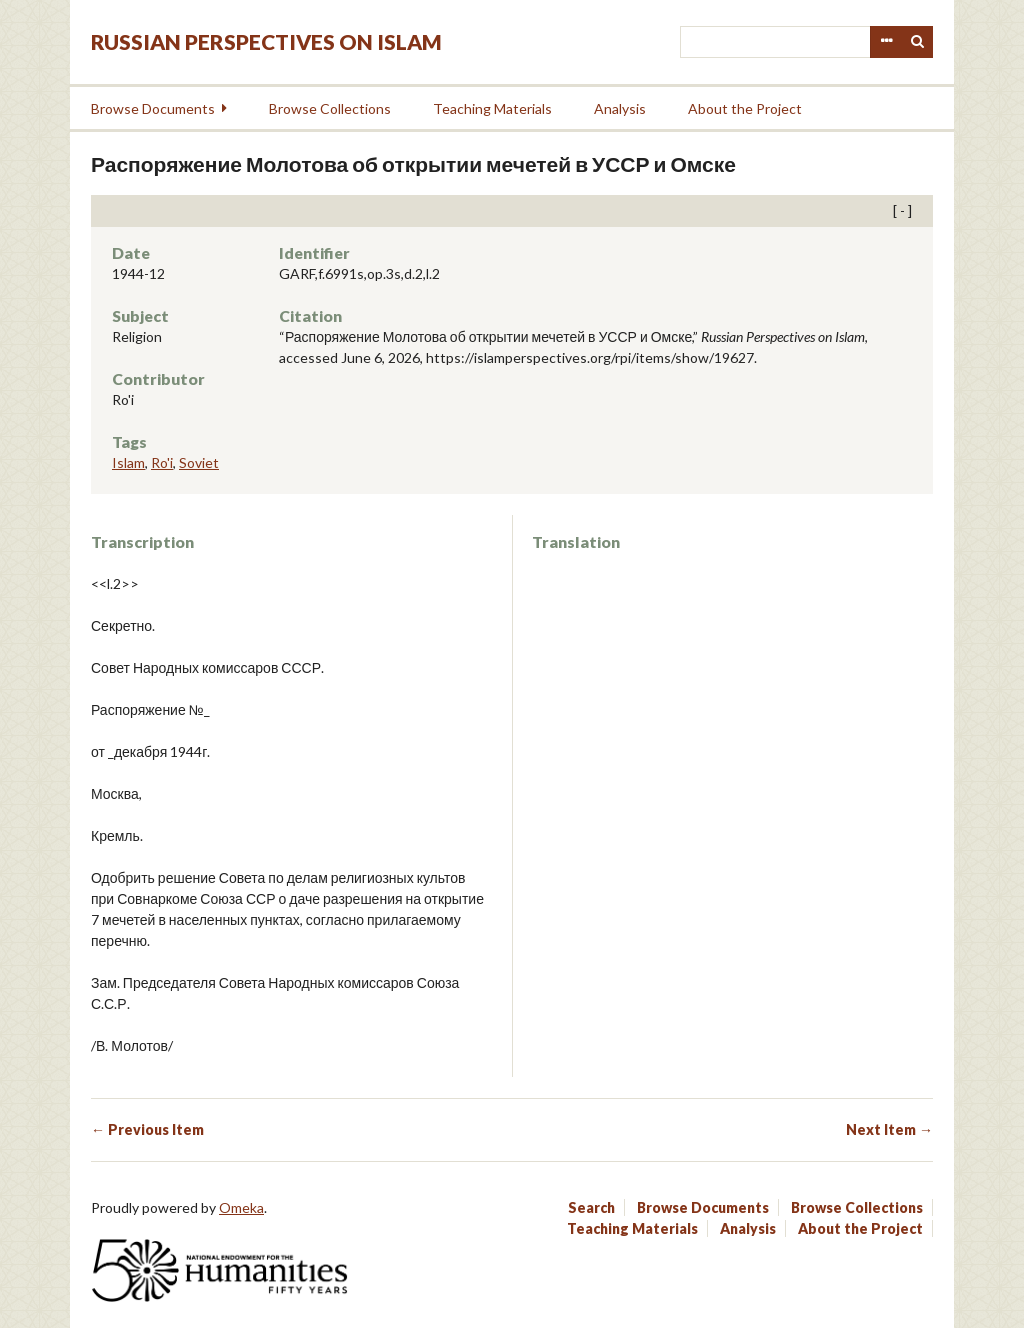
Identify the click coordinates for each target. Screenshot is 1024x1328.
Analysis (620, 108)
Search (918, 42)
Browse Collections (330, 108)
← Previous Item (147, 1129)
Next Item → (889, 1129)
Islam (128, 462)
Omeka (241, 1207)
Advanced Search (886, 42)
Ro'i (162, 462)
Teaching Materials (492, 108)
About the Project (745, 108)
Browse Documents (153, 108)
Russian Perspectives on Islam (266, 41)
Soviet (199, 462)
